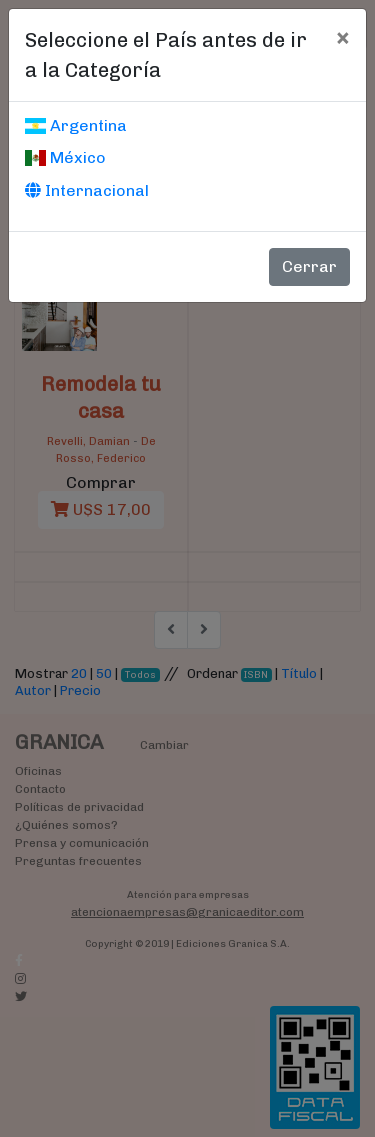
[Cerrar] (342, 37)
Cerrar (309, 266)
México (65, 157)
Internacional (87, 190)
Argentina (76, 125)
